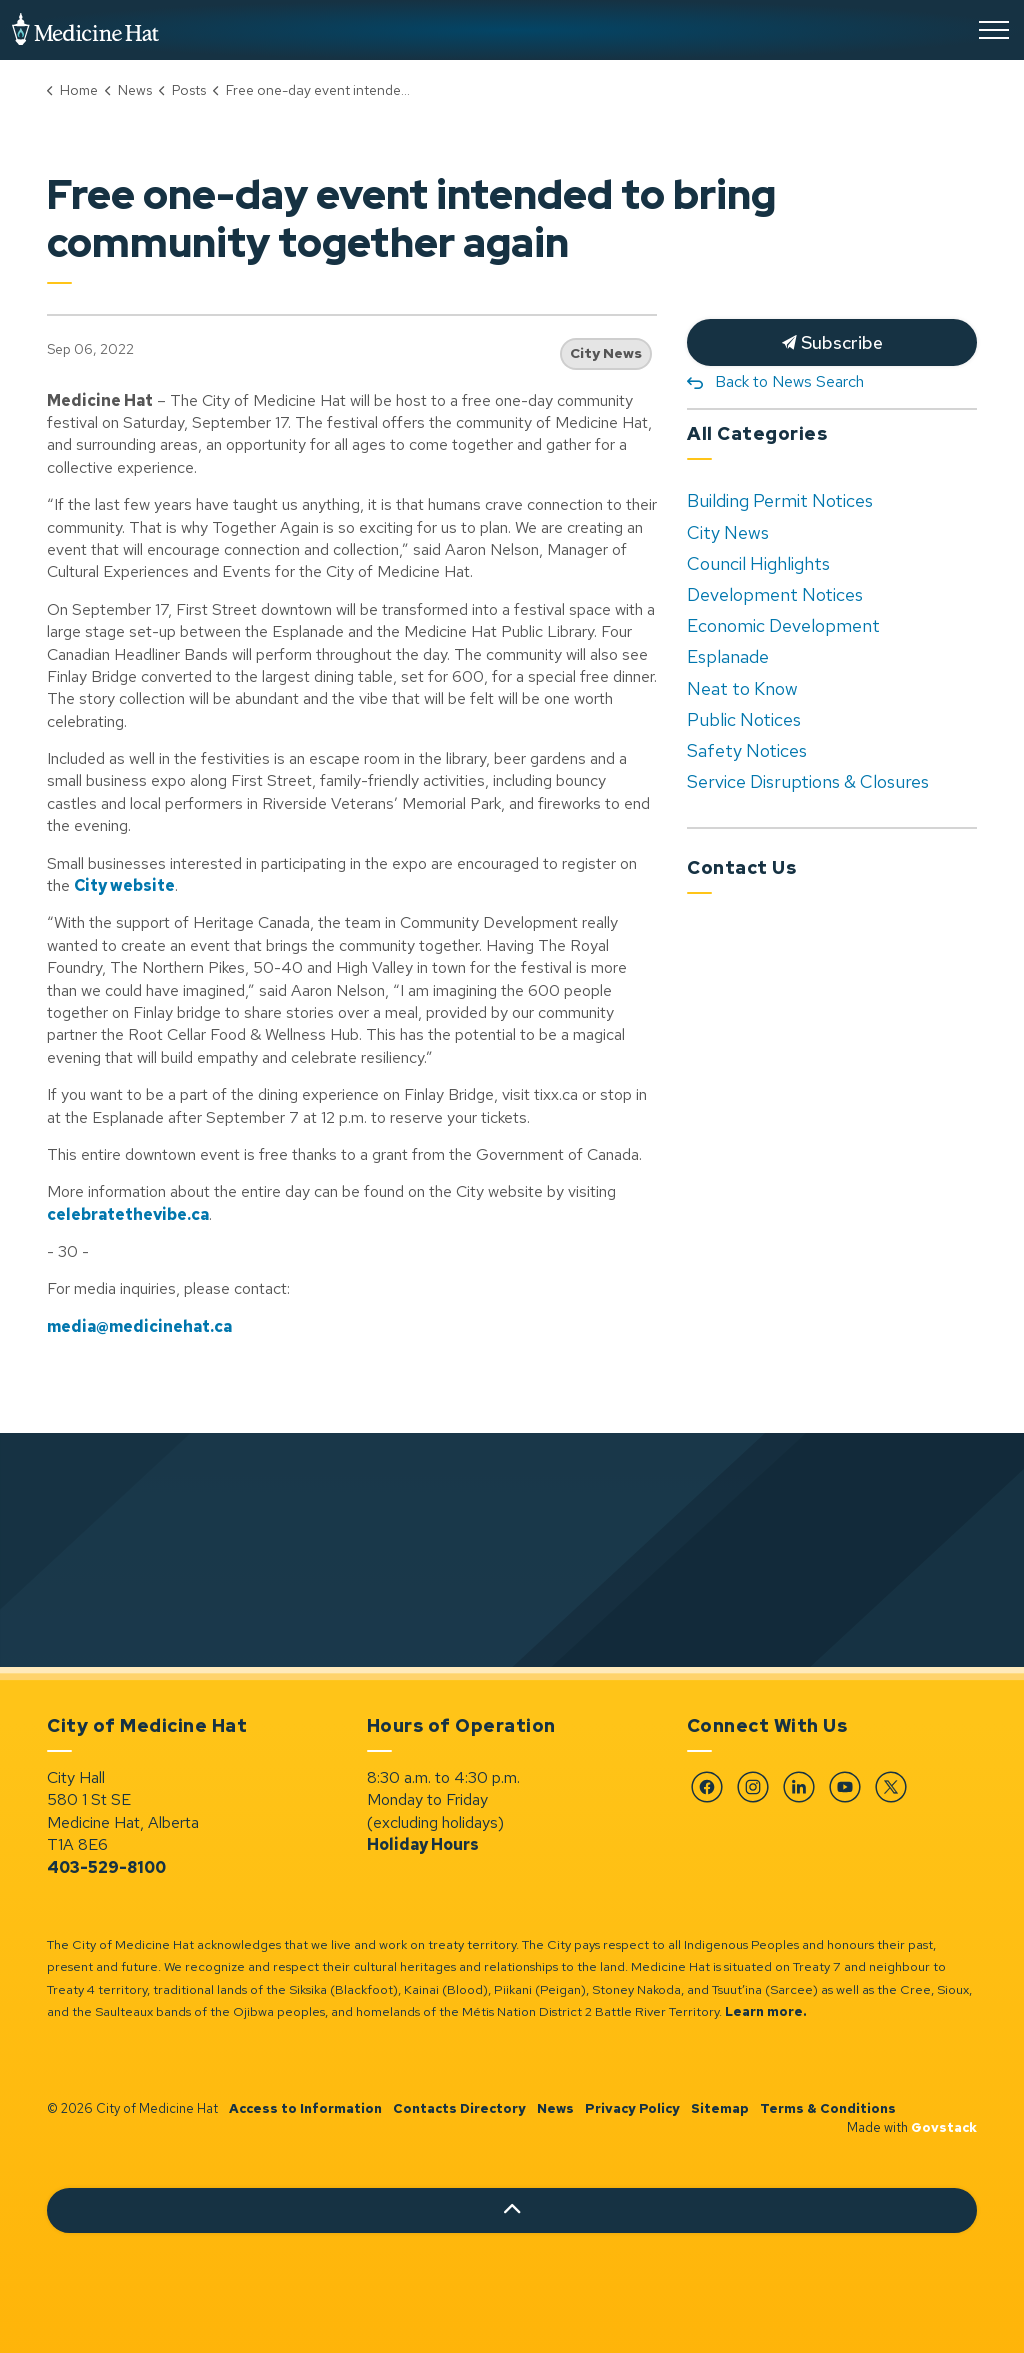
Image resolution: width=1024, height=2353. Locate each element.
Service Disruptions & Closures (808, 781)
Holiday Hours (423, 1844)
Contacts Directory (459, 2108)
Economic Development (783, 625)
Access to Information (305, 2108)
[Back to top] (512, 2210)
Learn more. (766, 2011)
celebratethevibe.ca (128, 1214)
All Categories (757, 433)
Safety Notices (747, 750)
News (555, 2108)
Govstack (944, 2127)
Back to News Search (789, 381)
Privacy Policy (632, 2108)
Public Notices (744, 719)
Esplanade (728, 656)
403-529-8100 (106, 1867)
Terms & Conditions (828, 2108)
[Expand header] (994, 30)
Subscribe (832, 342)
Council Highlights (758, 563)
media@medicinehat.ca (139, 1326)
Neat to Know (742, 688)
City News (606, 353)
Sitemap (720, 2108)
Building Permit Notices (780, 500)
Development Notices (775, 594)
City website (124, 885)
